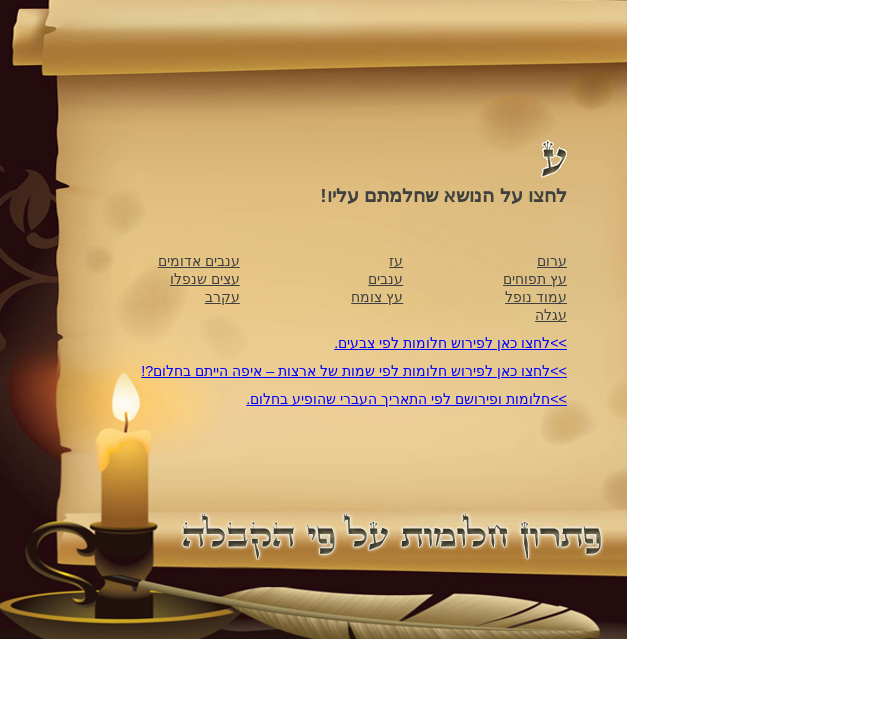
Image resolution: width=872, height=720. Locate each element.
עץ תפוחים (535, 279)
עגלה (551, 315)
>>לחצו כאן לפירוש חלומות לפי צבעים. (450, 343)
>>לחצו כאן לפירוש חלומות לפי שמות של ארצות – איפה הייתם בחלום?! (354, 371)
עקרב (222, 297)
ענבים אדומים (199, 261)
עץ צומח (377, 297)
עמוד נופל (536, 297)
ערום (552, 261)
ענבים (385, 279)
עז (396, 261)
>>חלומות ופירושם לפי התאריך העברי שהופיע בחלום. (406, 399)
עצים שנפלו (205, 279)
